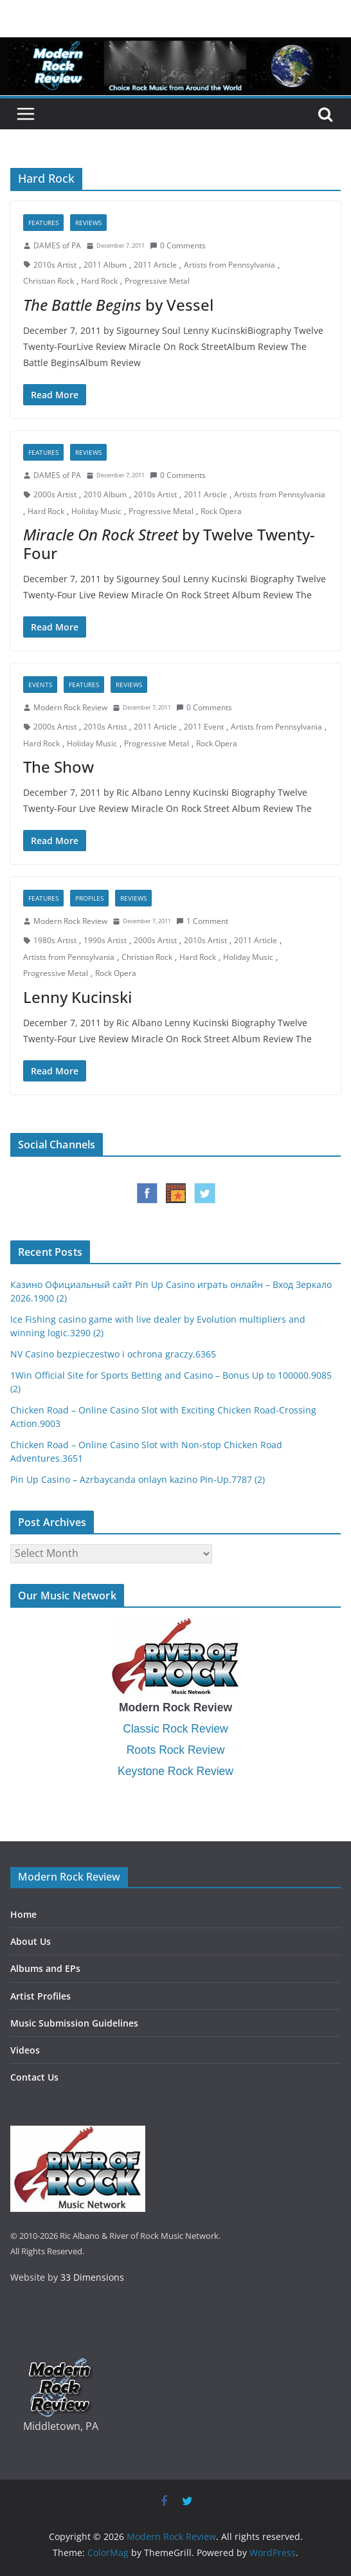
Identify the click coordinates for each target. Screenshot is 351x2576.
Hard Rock (99, 280)
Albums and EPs (45, 1968)
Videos (25, 2050)
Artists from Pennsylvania (229, 264)
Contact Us (34, 2077)
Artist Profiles (40, 1996)
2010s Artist (54, 264)
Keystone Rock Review (175, 1771)
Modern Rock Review (70, 707)
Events (40, 684)
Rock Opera (221, 511)
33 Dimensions (92, 2277)
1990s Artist (105, 940)
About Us (30, 1941)
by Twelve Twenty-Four (169, 544)
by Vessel (118, 304)
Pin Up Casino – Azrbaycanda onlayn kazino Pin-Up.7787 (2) (137, 1479)
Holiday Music (96, 511)
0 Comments (178, 245)
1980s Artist (54, 940)
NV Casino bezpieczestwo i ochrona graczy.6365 (113, 1354)
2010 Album (105, 494)
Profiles (89, 898)
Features (43, 222)
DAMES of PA (57, 245)
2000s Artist (54, 494)
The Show (58, 766)
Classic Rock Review (175, 1728)
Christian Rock (48, 280)
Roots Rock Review (176, 1749)
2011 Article (155, 264)
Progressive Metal (157, 280)
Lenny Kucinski (77, 996)
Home (23, 1914)
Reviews (88, 222)
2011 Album (105, 264)
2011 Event (204, 726)
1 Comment (202, 920)
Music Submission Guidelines (74, 2023)
